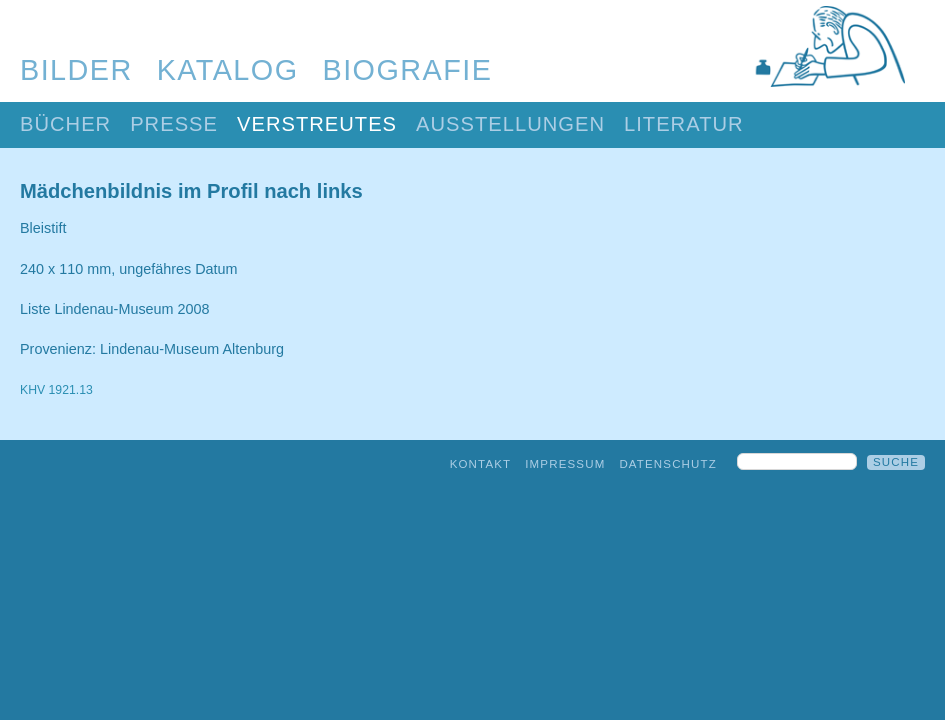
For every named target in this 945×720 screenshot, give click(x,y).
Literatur (684, 124)
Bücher (65, 124)
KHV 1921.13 (56, 390)
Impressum (565, 464)
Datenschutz (668, 464)
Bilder (76, 70)
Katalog (228, 70)
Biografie (408, 70)
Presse (174, 124)
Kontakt (481, 464)
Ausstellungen (510, 124)
